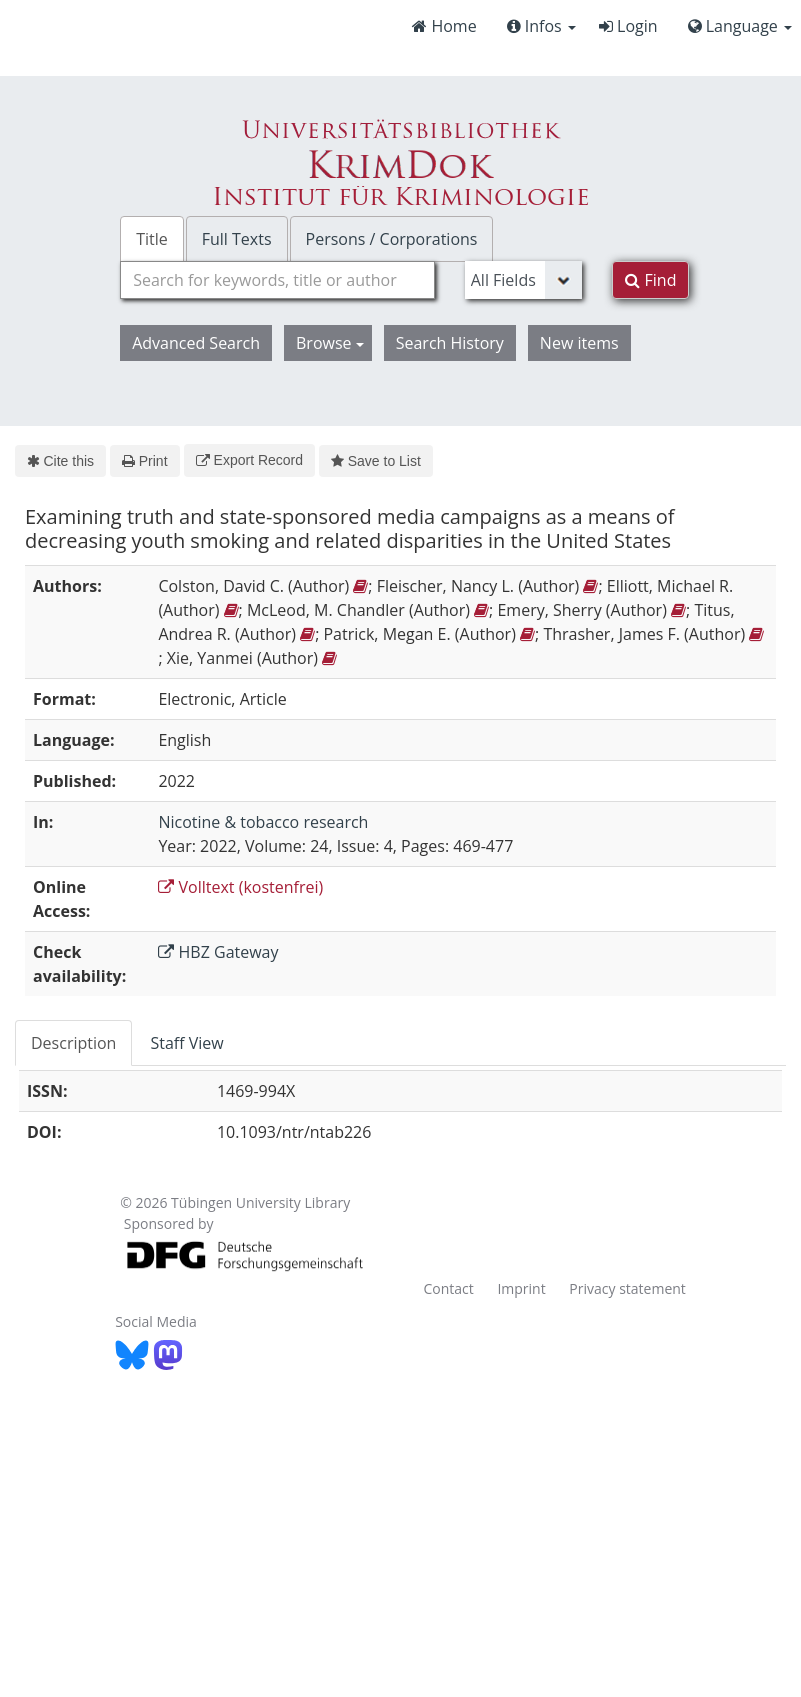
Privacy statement (627, 1288)
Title (152, 239)
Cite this (60, 461)
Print (144, 461)
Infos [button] (541, 26)
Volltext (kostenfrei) (240, 887)
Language (740, 26)
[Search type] (524, 280)
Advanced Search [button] (196, 343)
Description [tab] (73, 1043)
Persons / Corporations (392, 239)
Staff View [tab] (186, 1043)
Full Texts (237, 239)
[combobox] (277, 280)
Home (444, 26)
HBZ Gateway (218, 952)
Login (628, 26)
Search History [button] (450, 343)
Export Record (249, 460)
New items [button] (579, 343)
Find (650, 280)
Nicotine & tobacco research (263, 822)
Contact (448, 1288)
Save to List (376, 461)
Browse (330, 343)
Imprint (521, 1288)
